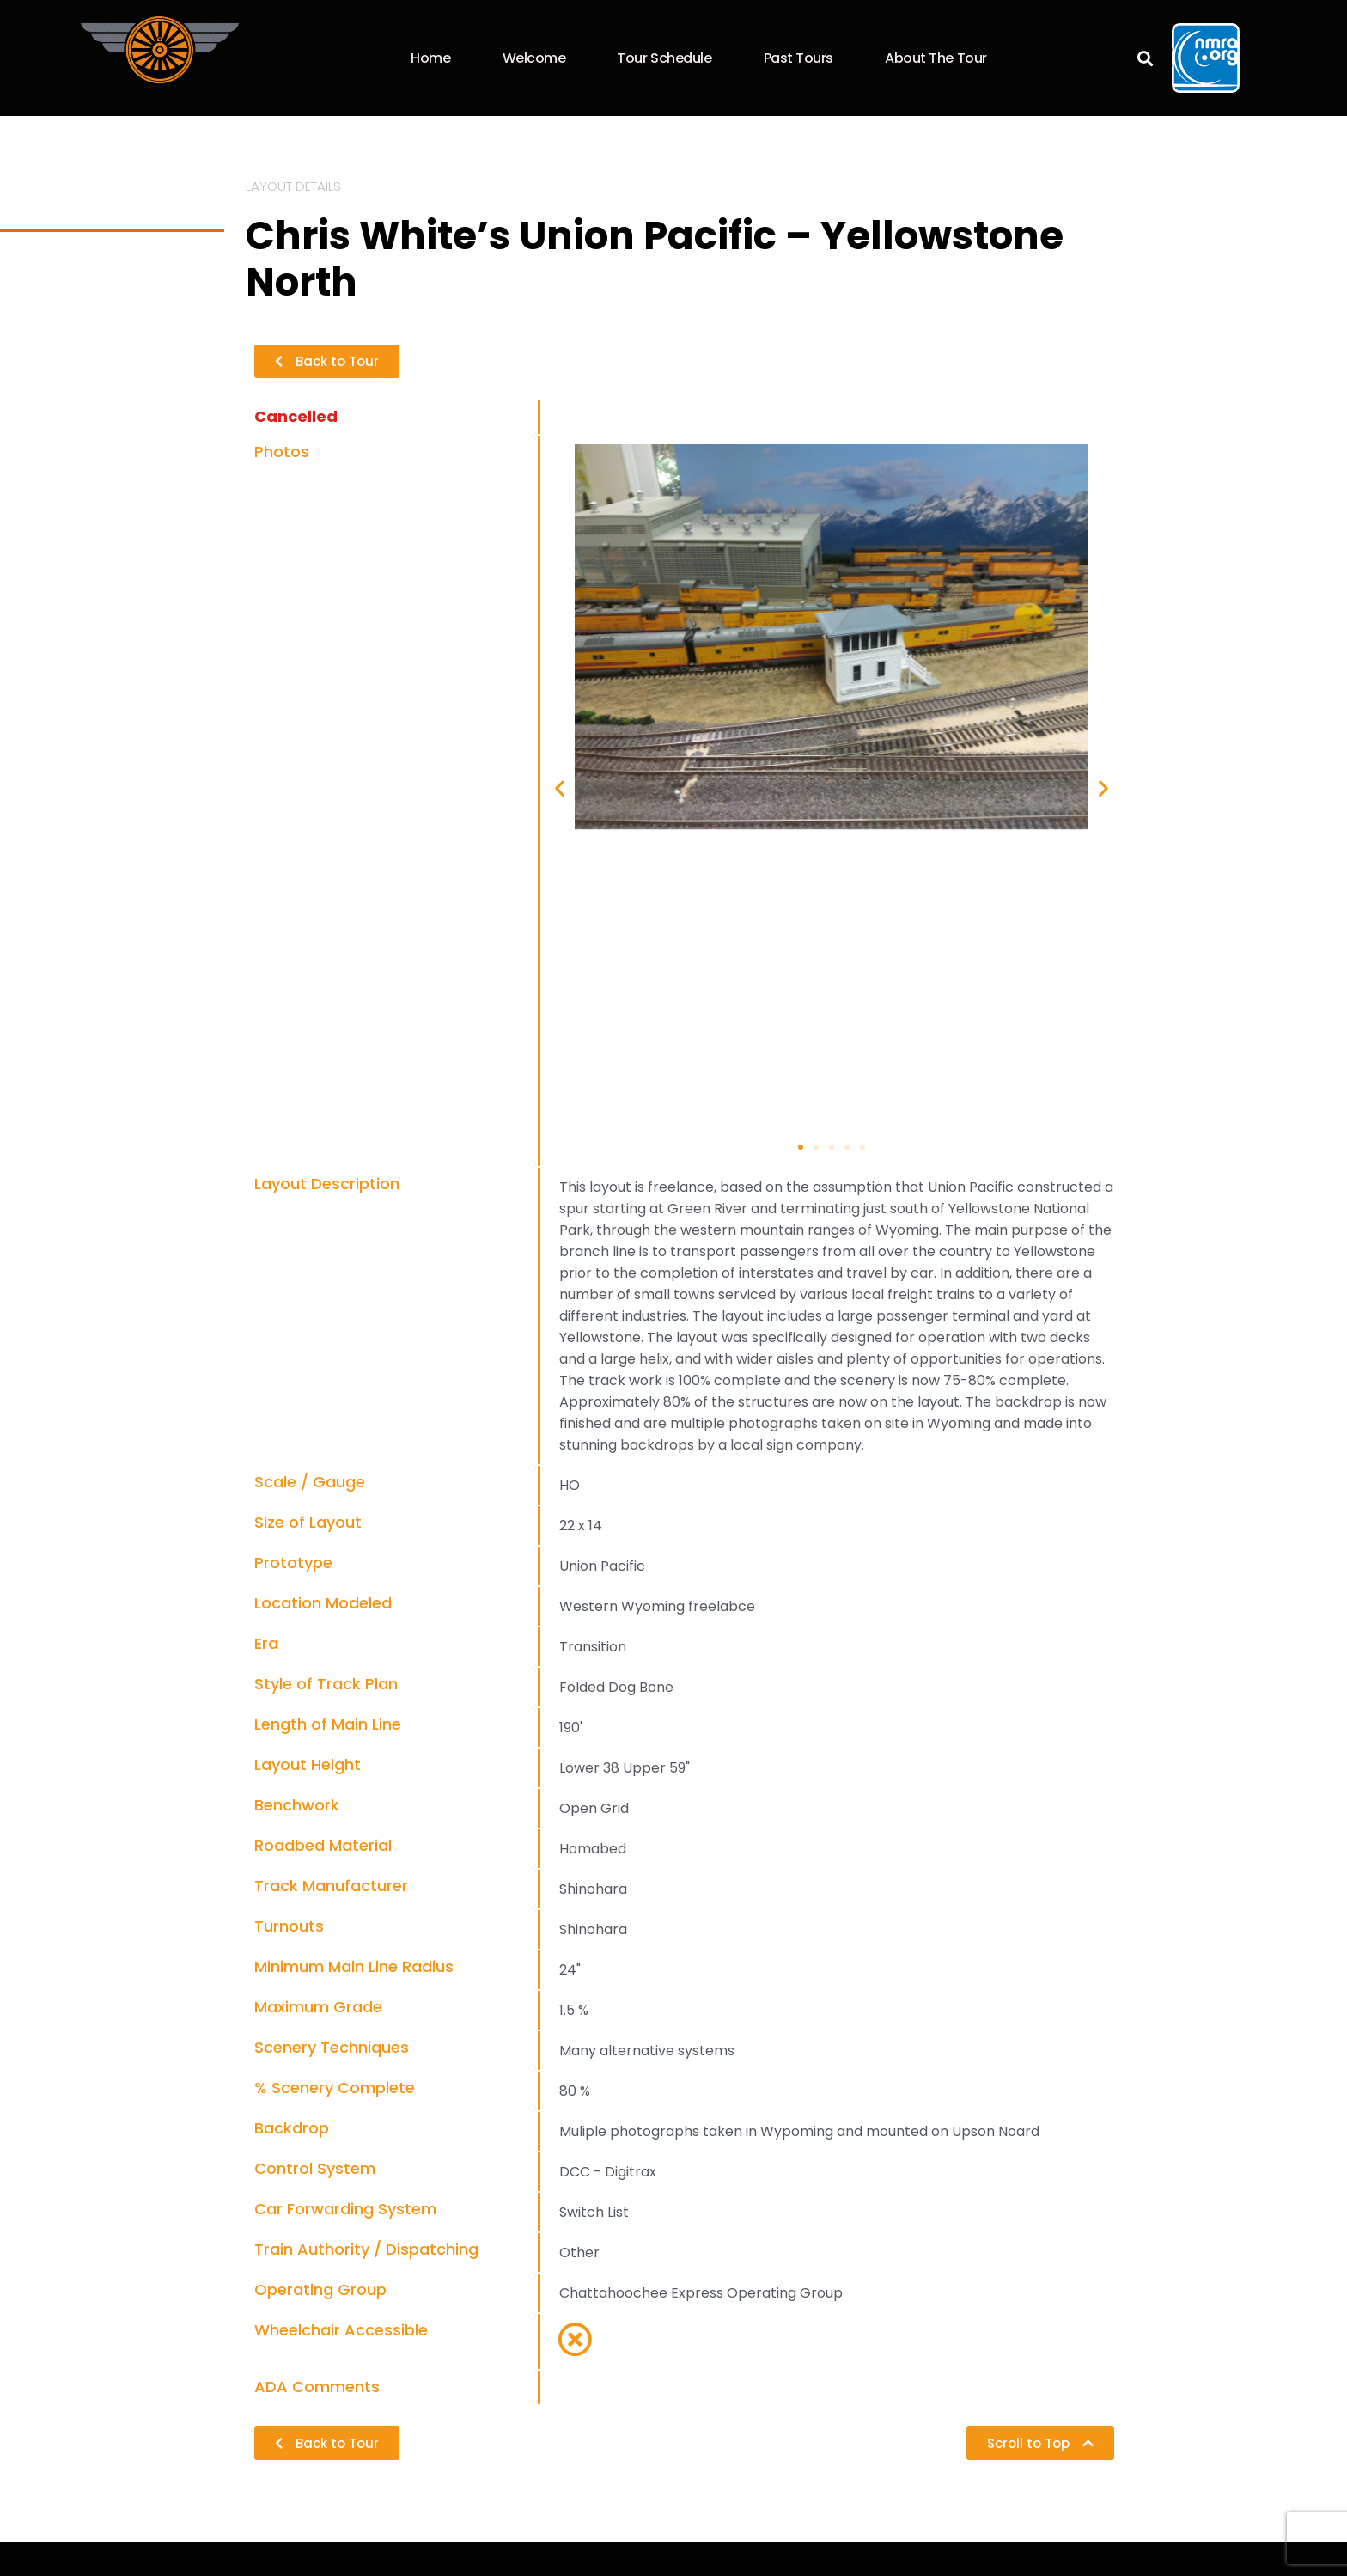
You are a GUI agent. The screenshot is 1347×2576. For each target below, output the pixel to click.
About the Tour (936, 58)
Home (430, 58)
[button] (1145, 58)
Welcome (534, 58)
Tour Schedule (664, 58)
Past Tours (799, 58)
